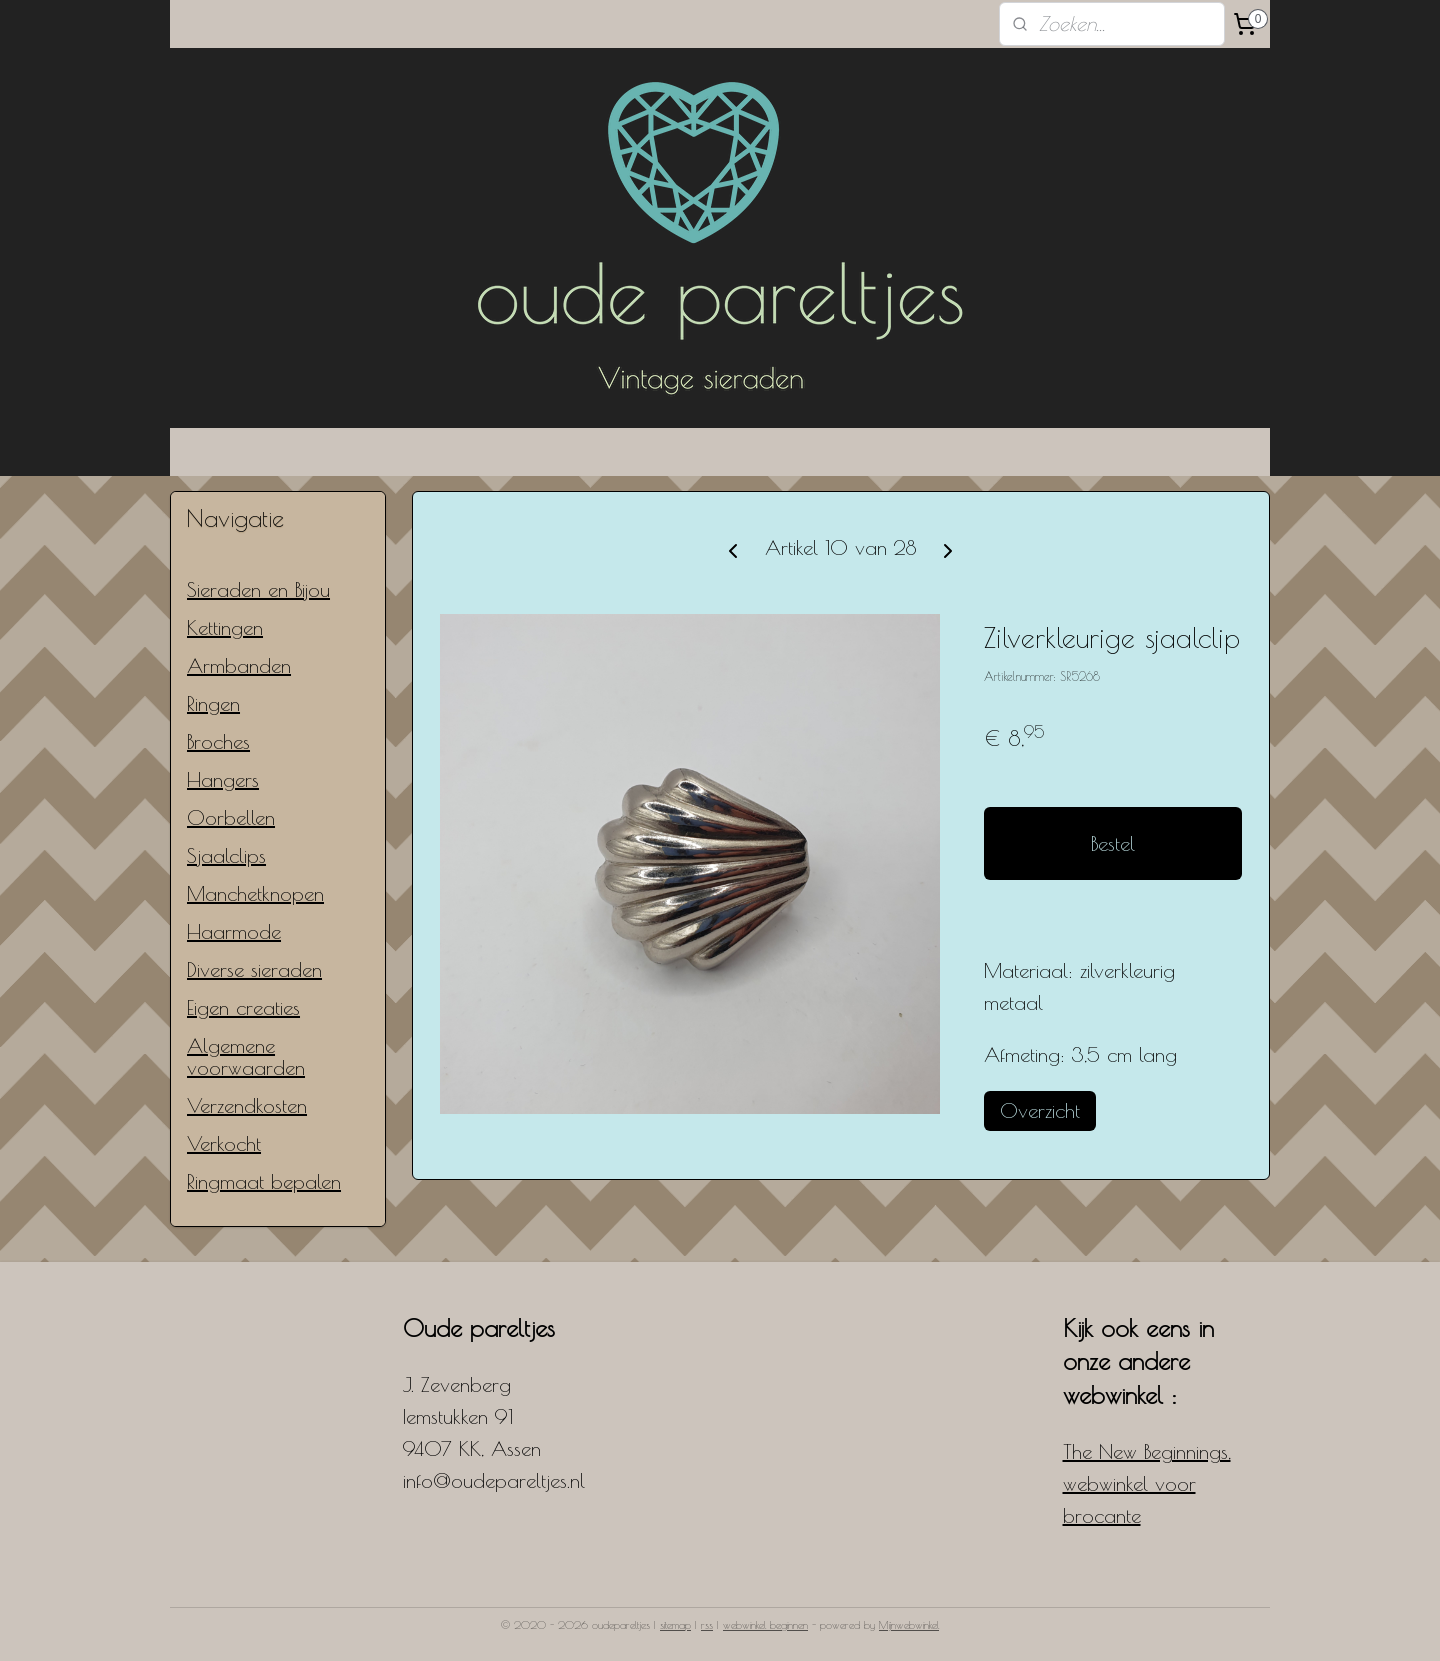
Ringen (213, 703)
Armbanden (239, 665)
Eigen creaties (243, 1007)
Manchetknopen (255, 893)
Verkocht (224, 1143)
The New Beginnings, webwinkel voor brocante (1147, 1483)
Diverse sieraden (254, 969)
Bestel (1113, 843)
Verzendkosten (247, 1105)
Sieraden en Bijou (258, 589)
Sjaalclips (226, 855)
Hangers (223, 779)
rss (707, 1624)
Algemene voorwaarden (246, 1056)
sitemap (675, 1624)
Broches (218, 741)
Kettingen (225, 627)
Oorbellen (231, 817)
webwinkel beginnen (765, 1624)
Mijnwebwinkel (909, 1624)
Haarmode (234, 931)
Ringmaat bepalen (264, 1181)
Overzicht (1040, 1110)
